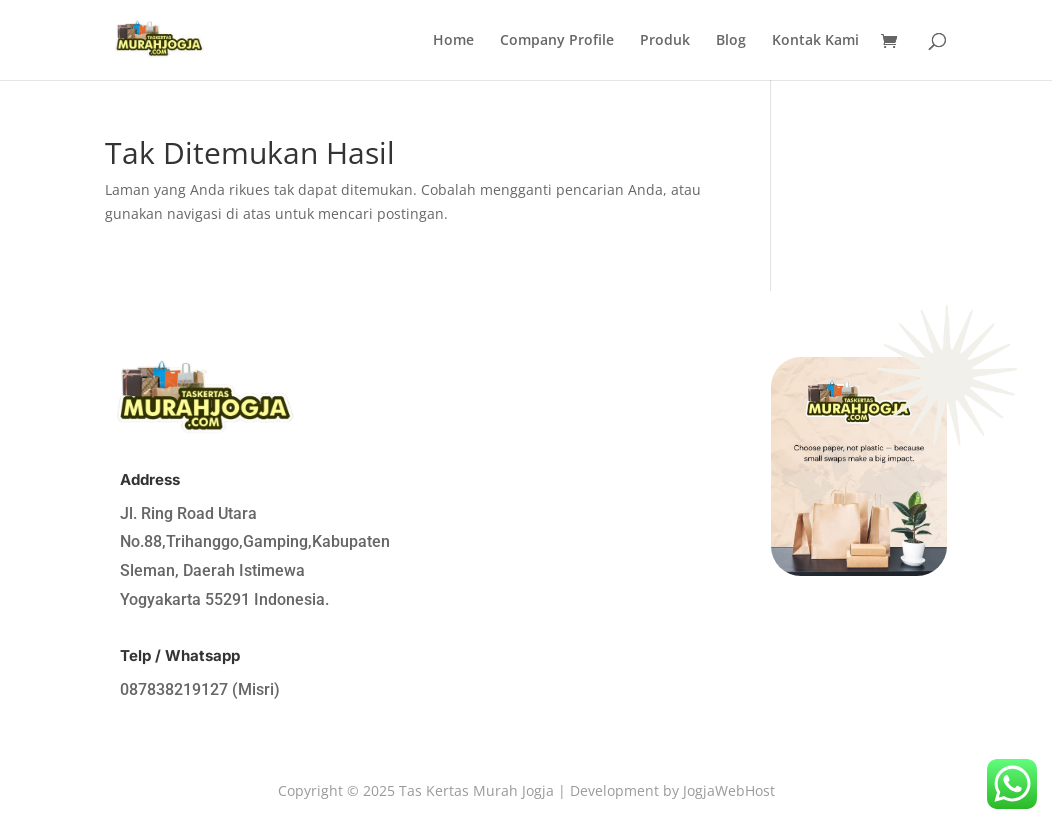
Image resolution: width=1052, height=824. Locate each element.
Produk (665, 41)
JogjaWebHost (729, 790)
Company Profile (557, 41)
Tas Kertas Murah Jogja (476, 790)
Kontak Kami (815, 41)
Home (453, 41)
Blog (731, 41)
